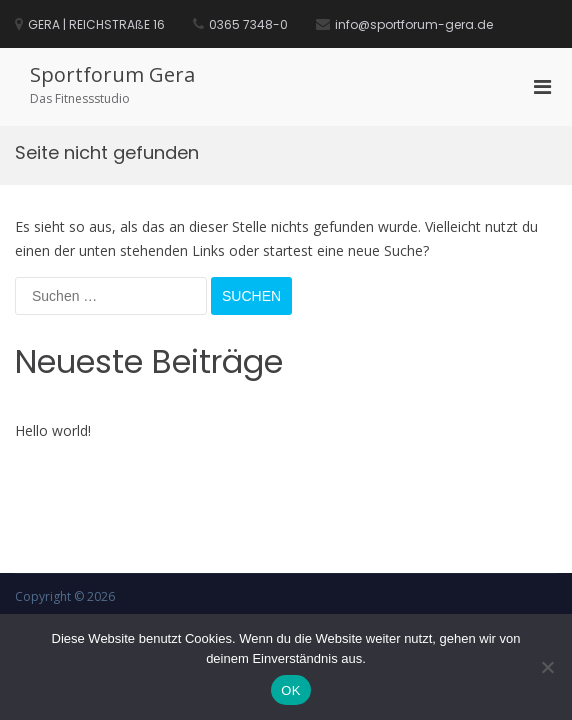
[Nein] (547, 667)
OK (290, 690)
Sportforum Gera (112, 74)
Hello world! (53, 430)
